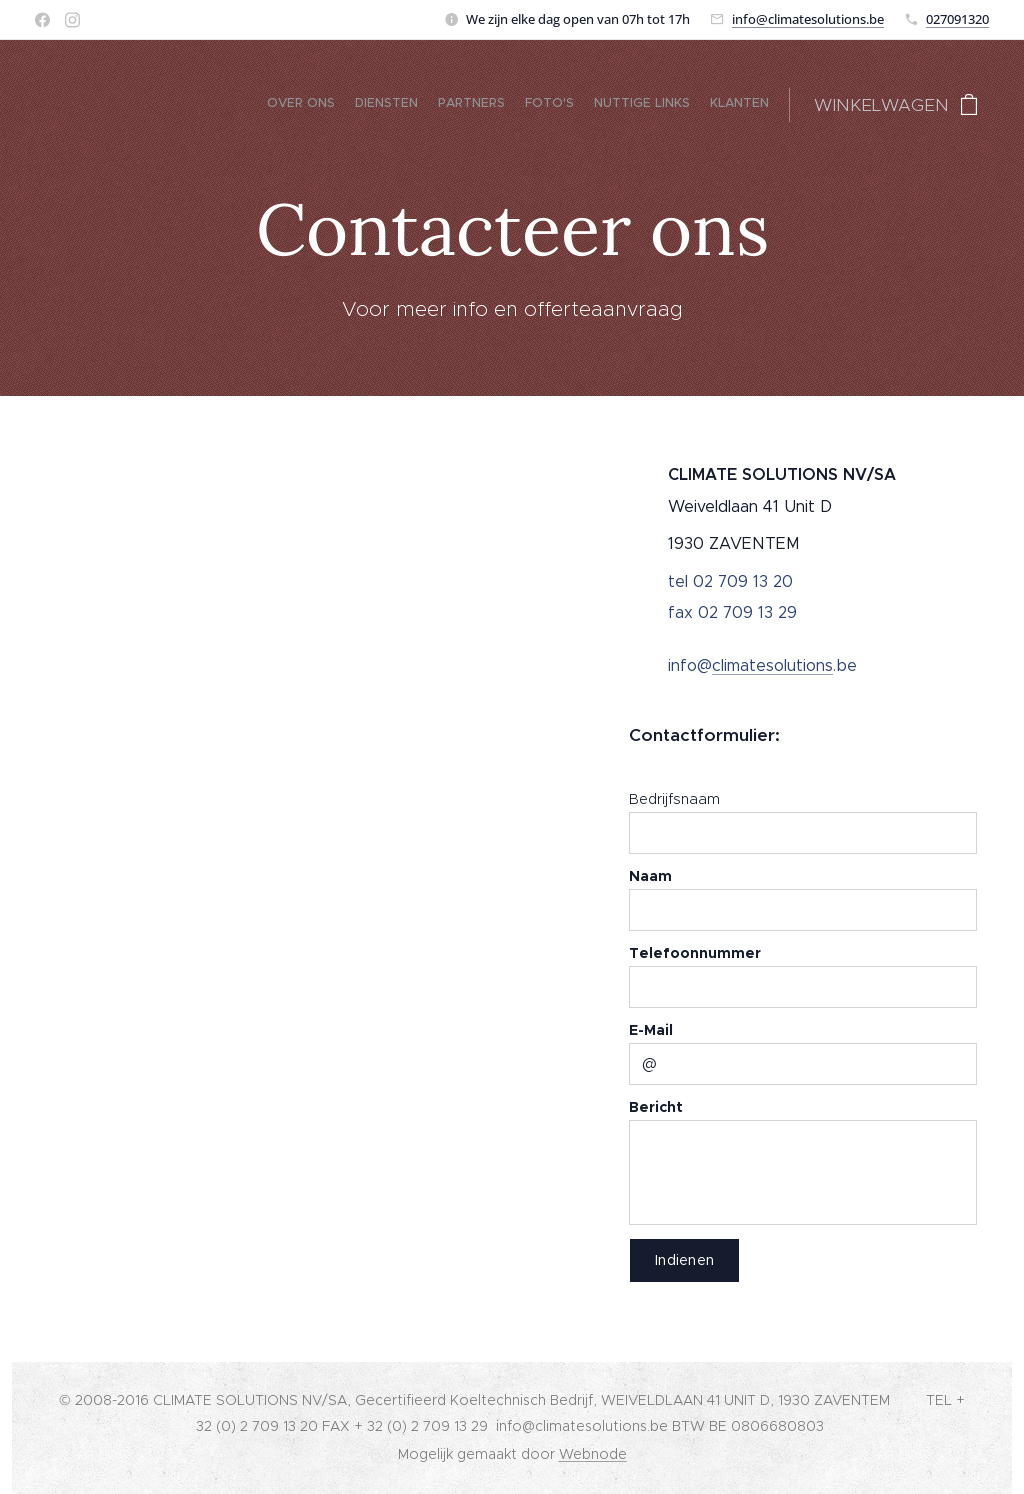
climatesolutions (772, 665)
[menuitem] (671, 105)
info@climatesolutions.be (808, 19)
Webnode (593, 1454)
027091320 (957, 19)
